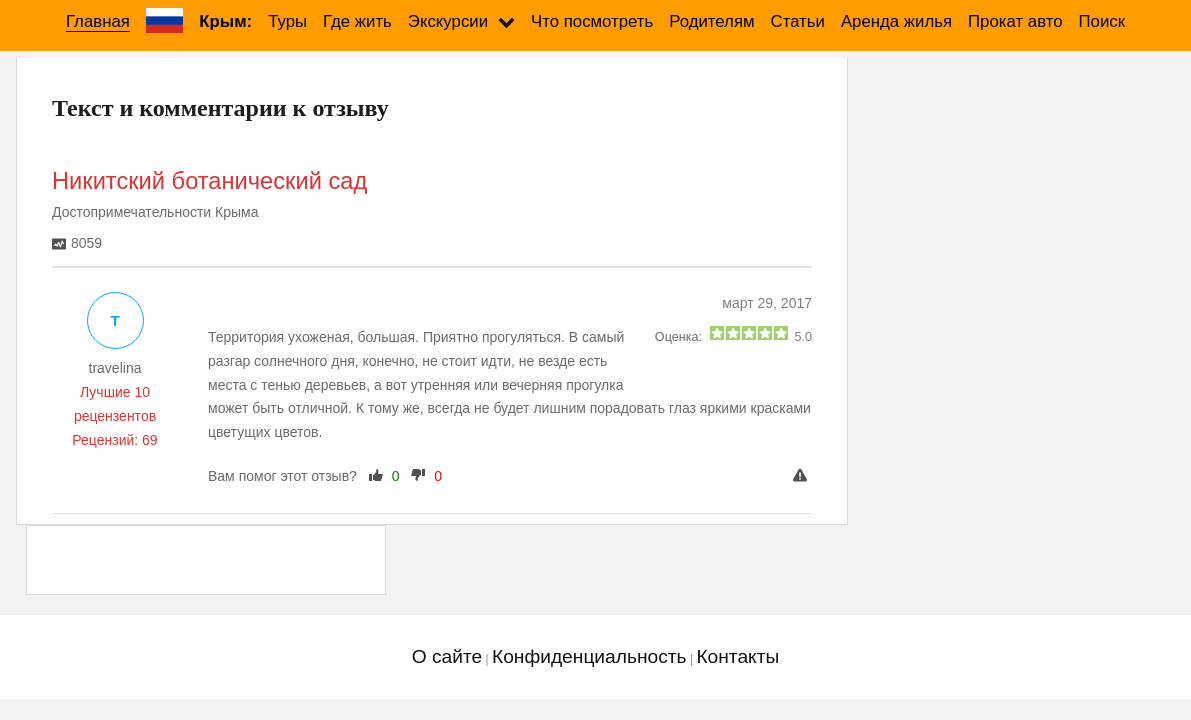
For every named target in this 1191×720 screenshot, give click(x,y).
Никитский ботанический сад (209, 181)
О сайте (447, 656)
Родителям (711, 21)
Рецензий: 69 (114, 440)
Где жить (357, 21)
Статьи (798, 21)
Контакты (737, 656)
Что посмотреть (592, 21)
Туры (287, 21)
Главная (98, 21)
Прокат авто (1015, 21)
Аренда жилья (896, 21)
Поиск (1102, 21)
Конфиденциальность (589, 656)
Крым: (225, 21)
